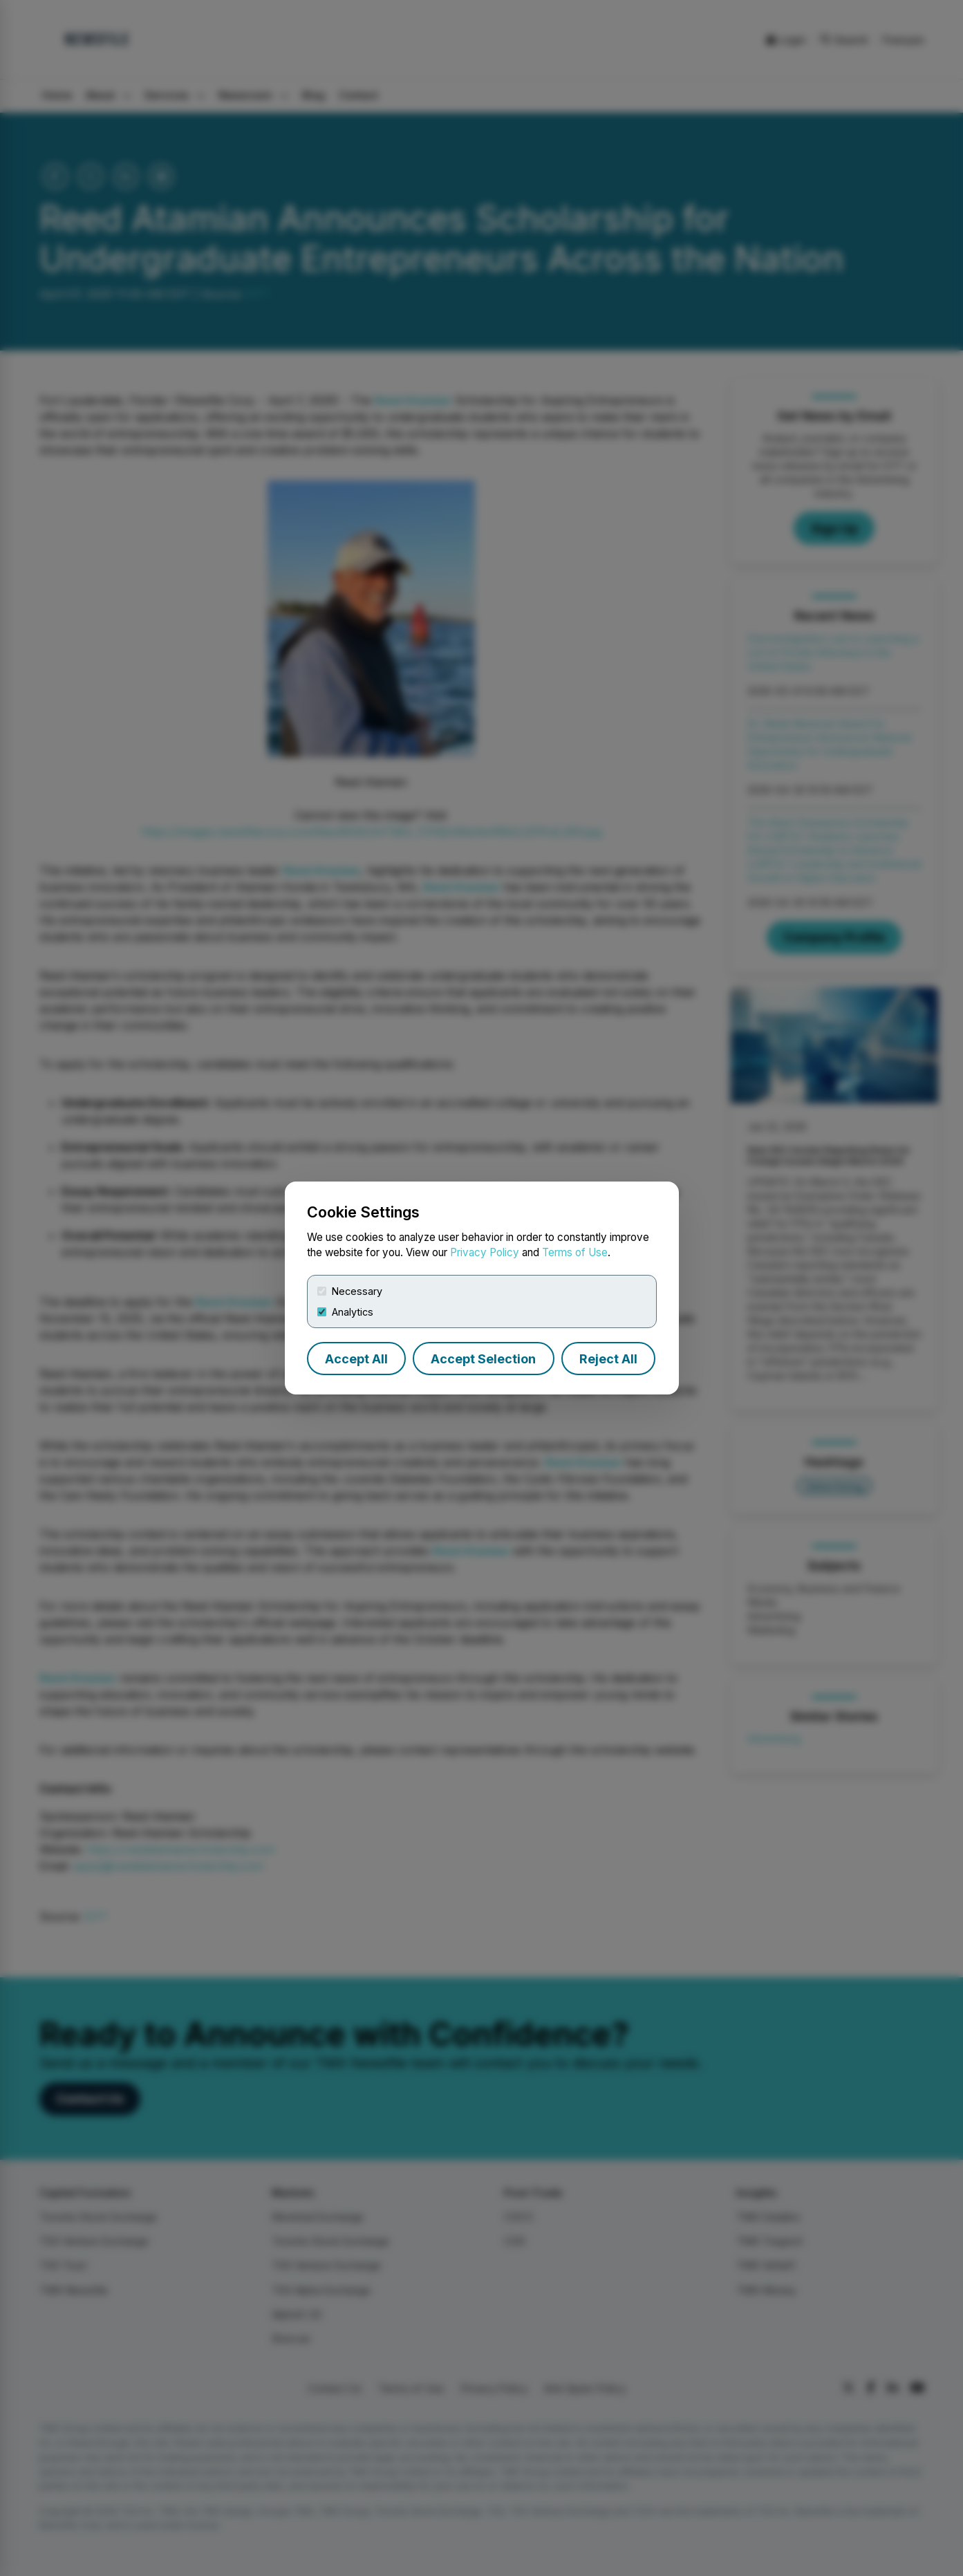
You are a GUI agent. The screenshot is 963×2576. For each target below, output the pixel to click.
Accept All (356, 1359)
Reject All (608, 1359)
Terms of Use (575, 1252)
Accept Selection (483, 1359)
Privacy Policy (484, 1252)
